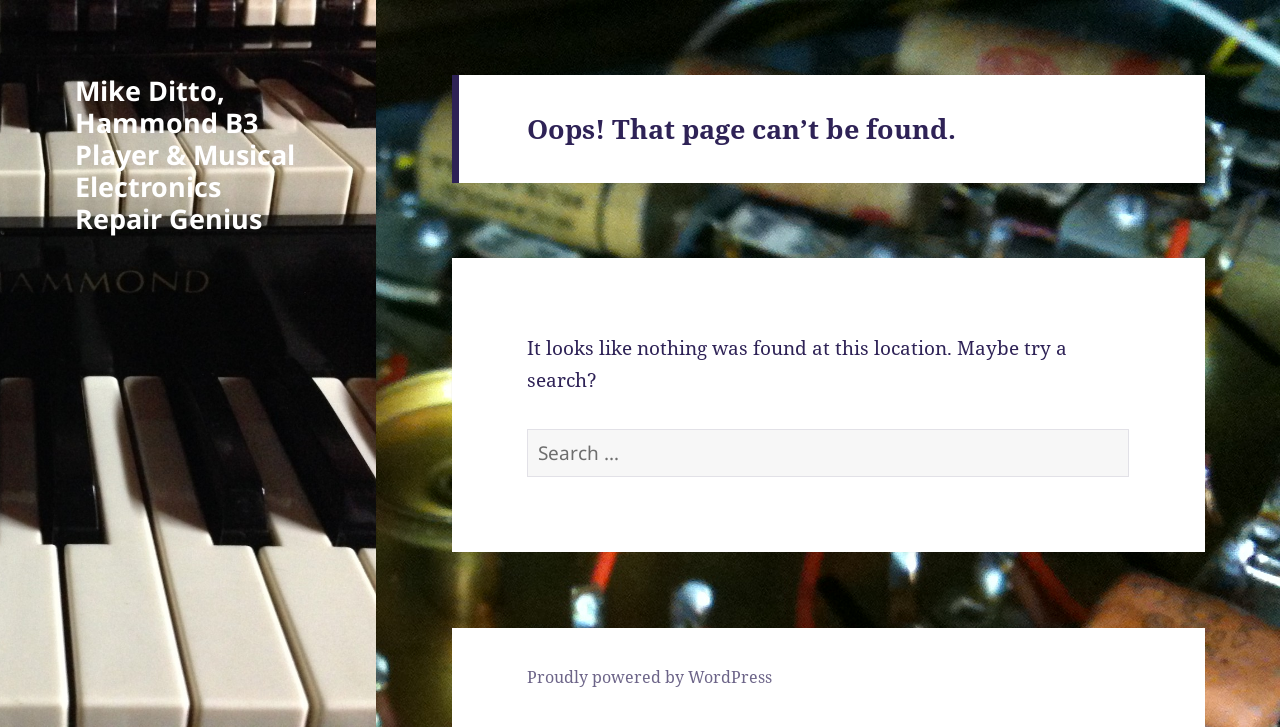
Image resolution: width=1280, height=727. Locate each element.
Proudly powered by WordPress (649, 677)
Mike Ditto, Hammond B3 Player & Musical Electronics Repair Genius (185, 154)
